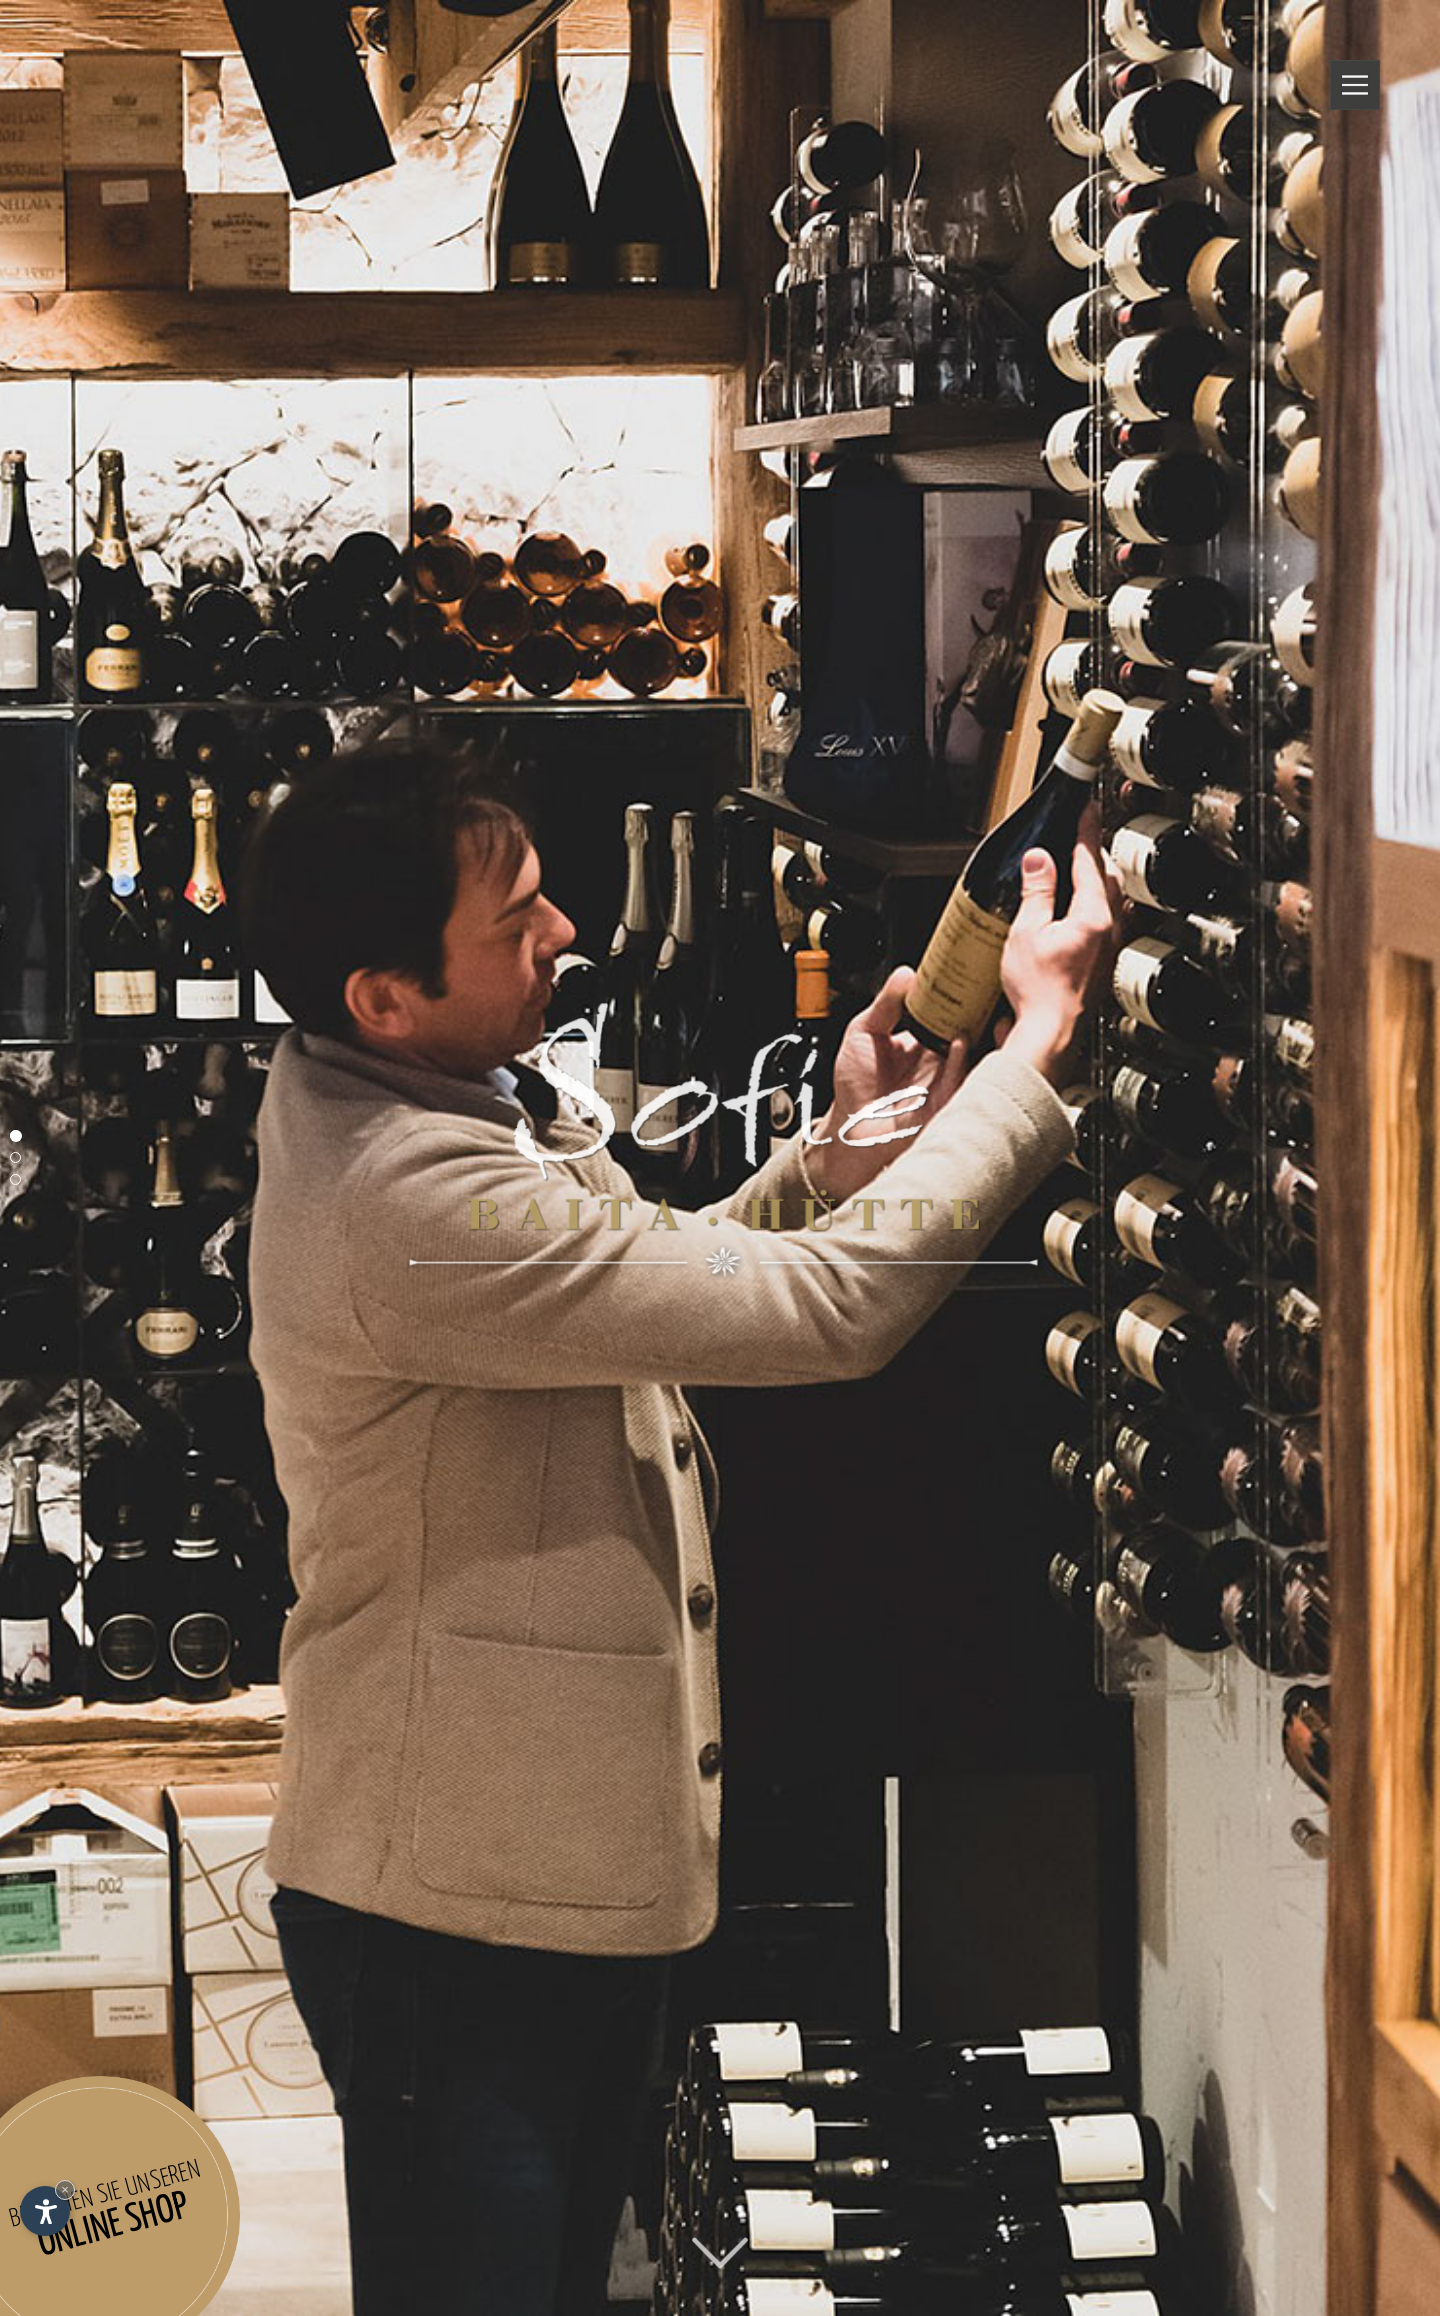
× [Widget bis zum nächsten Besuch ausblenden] (65, 2189)
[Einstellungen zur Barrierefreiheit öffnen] (45, 2211)
